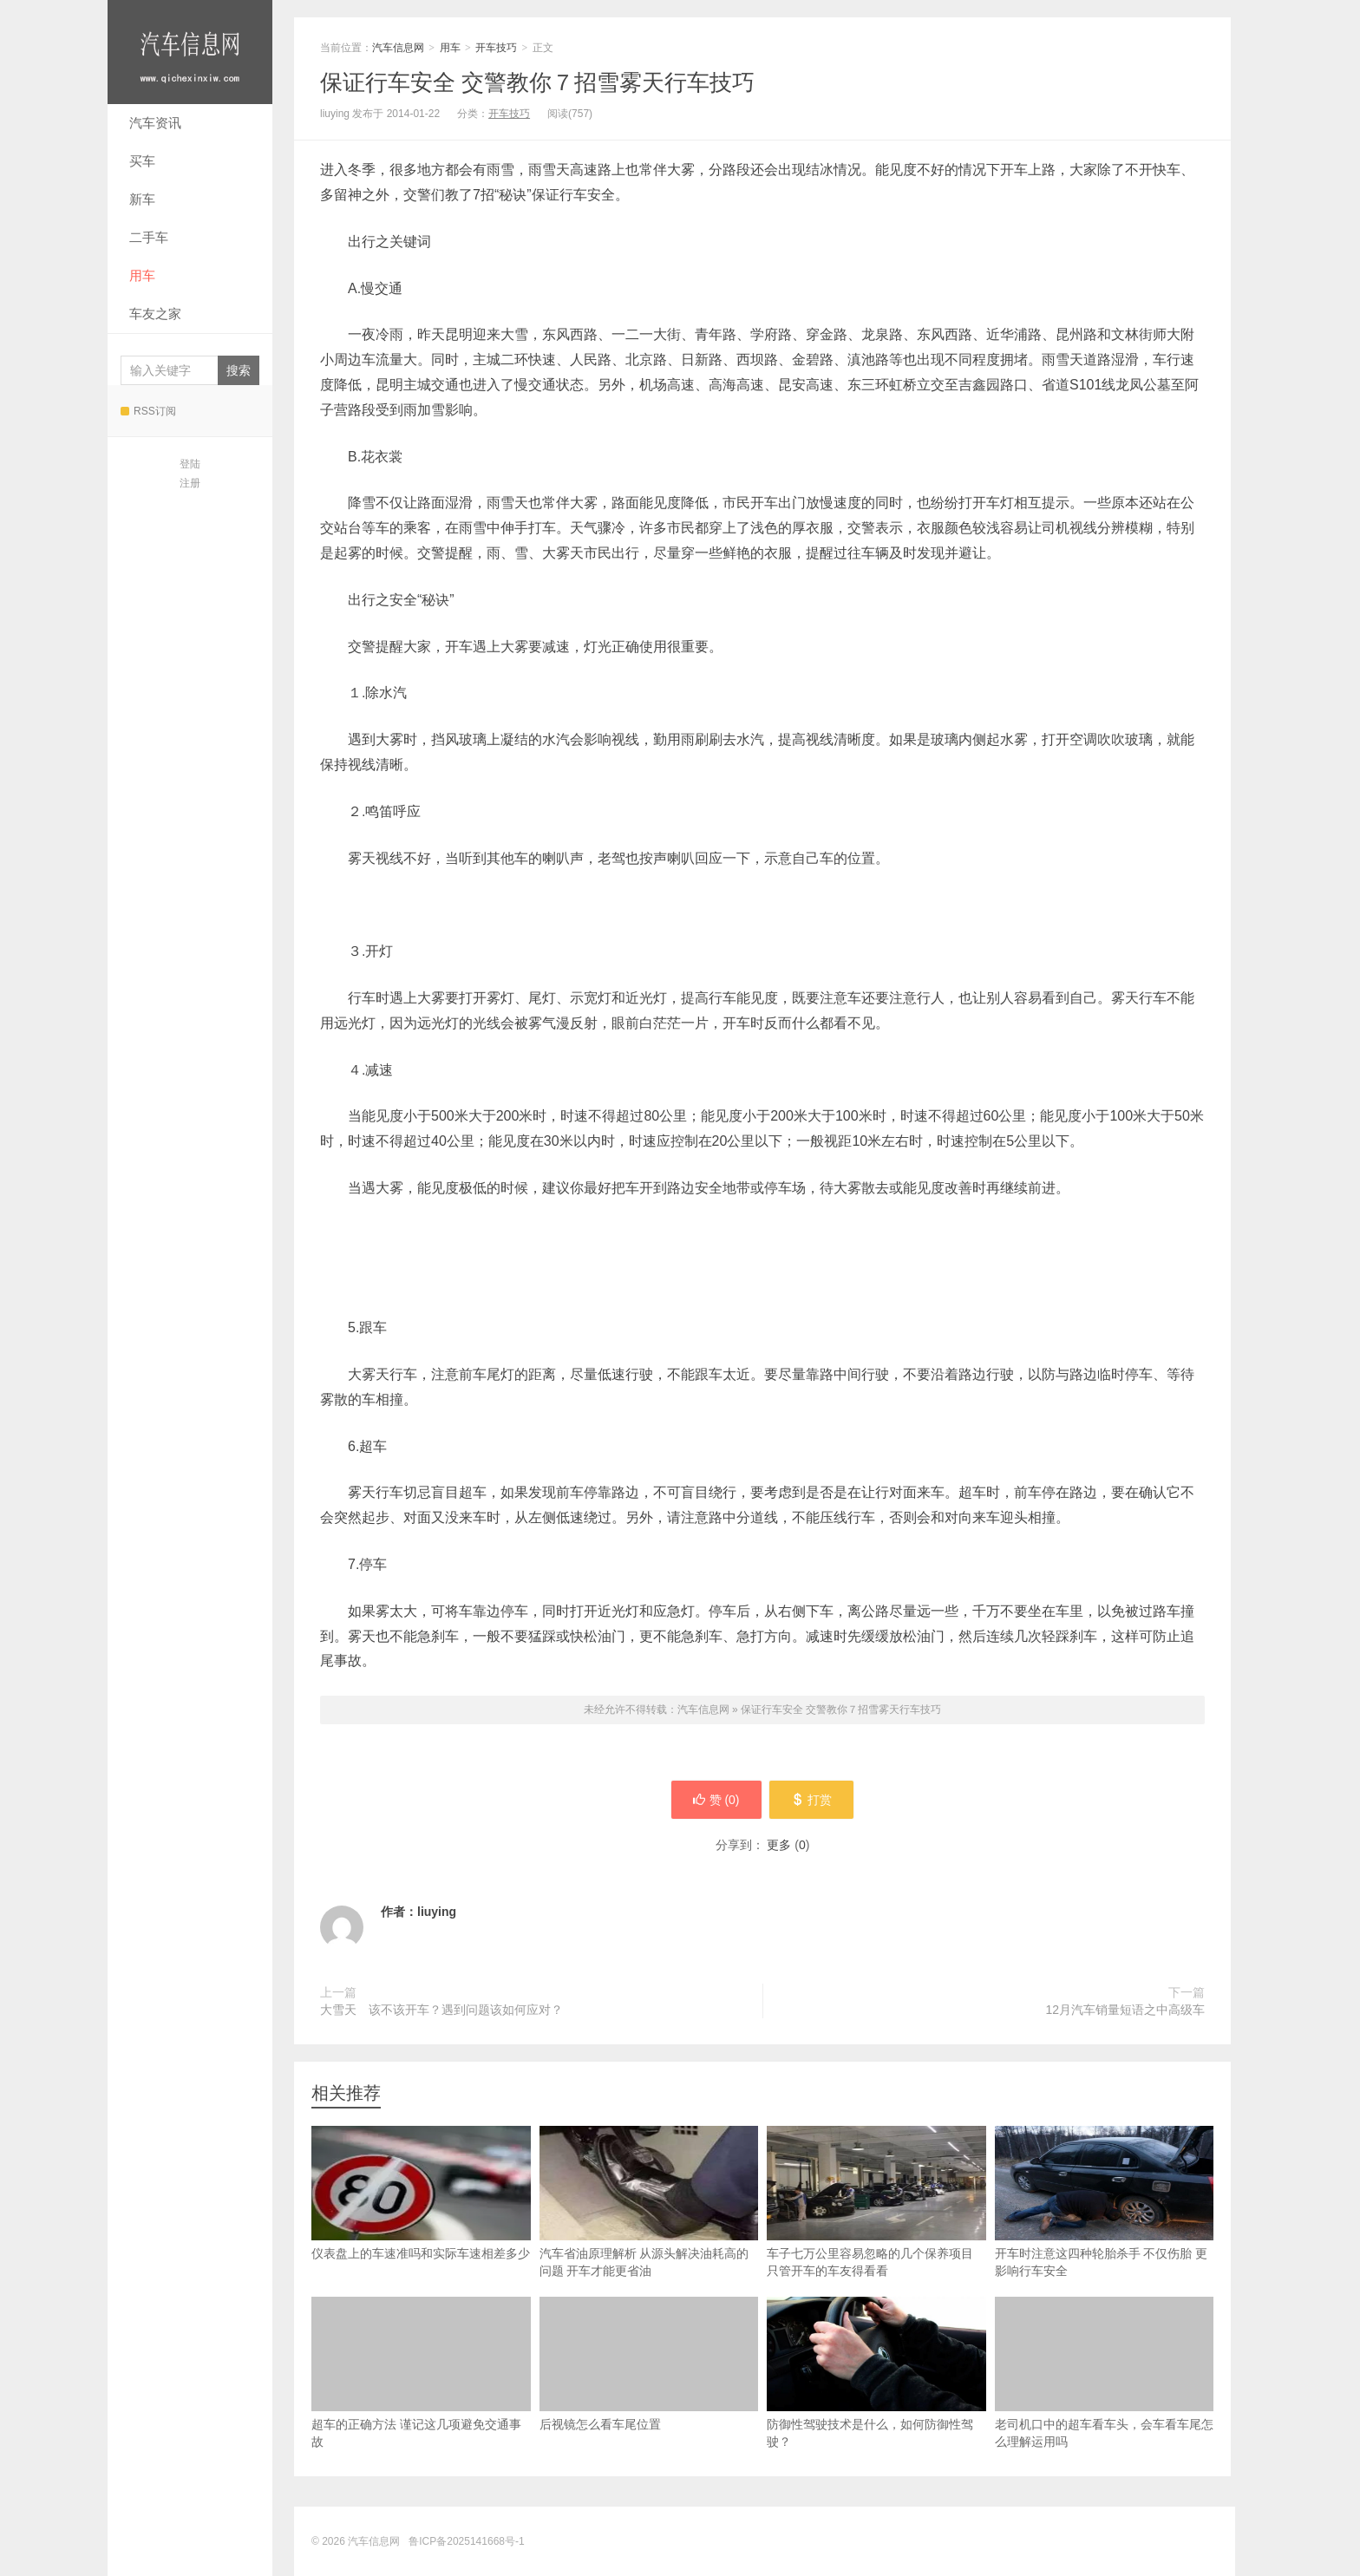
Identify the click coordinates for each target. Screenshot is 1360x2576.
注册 (190, 483)
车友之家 (155, 313)
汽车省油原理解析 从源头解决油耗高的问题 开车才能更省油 (649, 2202)
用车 (142, 275)
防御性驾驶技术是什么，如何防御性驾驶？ (876, 2373)
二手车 (148, 237)
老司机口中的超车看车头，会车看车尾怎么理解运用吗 (1104, 2373)
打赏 (812, 1800)
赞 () (715, 1800)
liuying (436, 1912)
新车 (142, 199)
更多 (779, 1845)
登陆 (190, 464)
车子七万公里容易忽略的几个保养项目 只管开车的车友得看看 (876, 2202)
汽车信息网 (190, 52)
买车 (142, 161)
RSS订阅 (148, 411)
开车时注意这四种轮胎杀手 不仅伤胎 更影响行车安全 (1104, 2202)
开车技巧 (496, 48)
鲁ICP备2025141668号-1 (466, 2541)
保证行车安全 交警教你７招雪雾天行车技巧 (537, 82)
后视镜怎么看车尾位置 (649, 2364)
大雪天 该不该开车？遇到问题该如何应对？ (441, 2010)
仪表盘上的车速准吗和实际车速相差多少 (421, 2193)
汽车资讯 (155, 122)
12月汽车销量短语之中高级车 (1125, 2010)
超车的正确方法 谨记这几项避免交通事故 (421, 2373)
